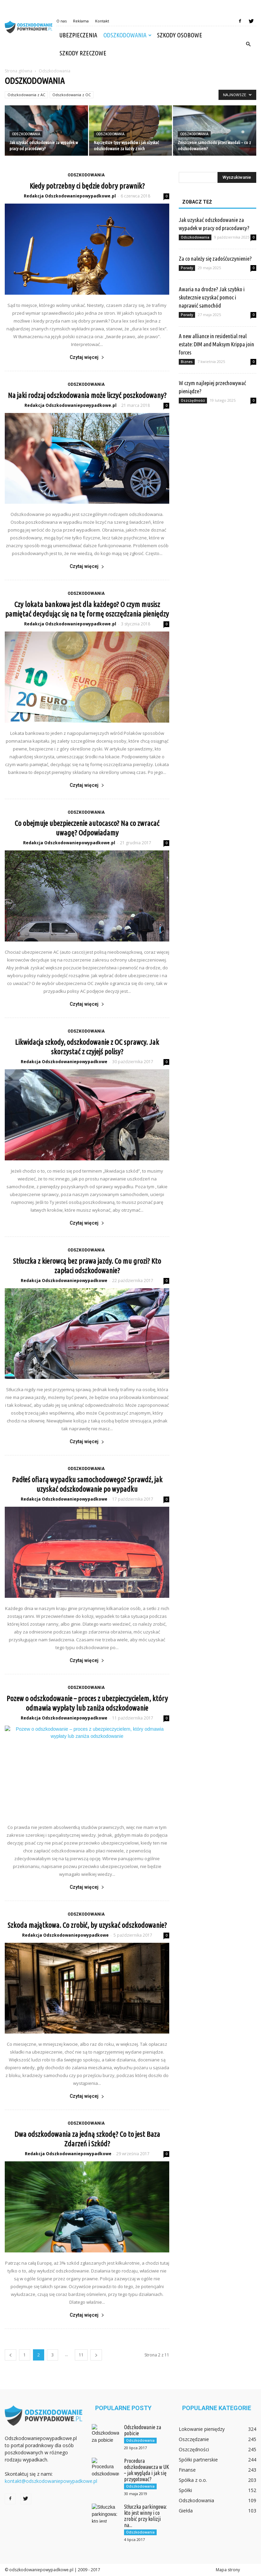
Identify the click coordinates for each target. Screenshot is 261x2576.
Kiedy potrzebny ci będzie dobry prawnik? (87, 185)
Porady (187, 267)
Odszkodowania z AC (26, 94)
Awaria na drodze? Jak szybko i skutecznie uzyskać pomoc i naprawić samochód (212, 297)
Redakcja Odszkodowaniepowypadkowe (64, 1062)
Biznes (187, 361)
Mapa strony (228, 2570)
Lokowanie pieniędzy (202, 2429)
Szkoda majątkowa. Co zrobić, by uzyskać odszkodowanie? (87, 1925)
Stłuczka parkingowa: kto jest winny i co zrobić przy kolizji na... (145, 2516)
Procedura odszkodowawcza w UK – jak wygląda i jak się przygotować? (146, 2470)
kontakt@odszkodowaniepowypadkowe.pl (51, 2481)
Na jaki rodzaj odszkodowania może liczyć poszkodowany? (87, 395)
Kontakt (102, 20)
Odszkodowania (127, 35)
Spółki (185, 2490)
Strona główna (18, 71)
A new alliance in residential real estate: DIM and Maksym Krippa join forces (216, 344)
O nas (61, 20)
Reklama (81, 20)
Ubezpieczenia (78, 35)
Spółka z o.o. (193, 2480)
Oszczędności (193, 400)
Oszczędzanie (194, 2439)
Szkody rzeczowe (82, 53)
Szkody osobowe (179, 35)
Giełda (186, 2510)
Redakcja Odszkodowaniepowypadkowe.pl (70, 196)
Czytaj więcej (87, 357)
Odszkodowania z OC (71, 94)
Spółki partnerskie (198, 2459)
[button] (248, 44)
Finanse (187, 2470)
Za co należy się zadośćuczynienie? (215, 258)
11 (81, 2355)
